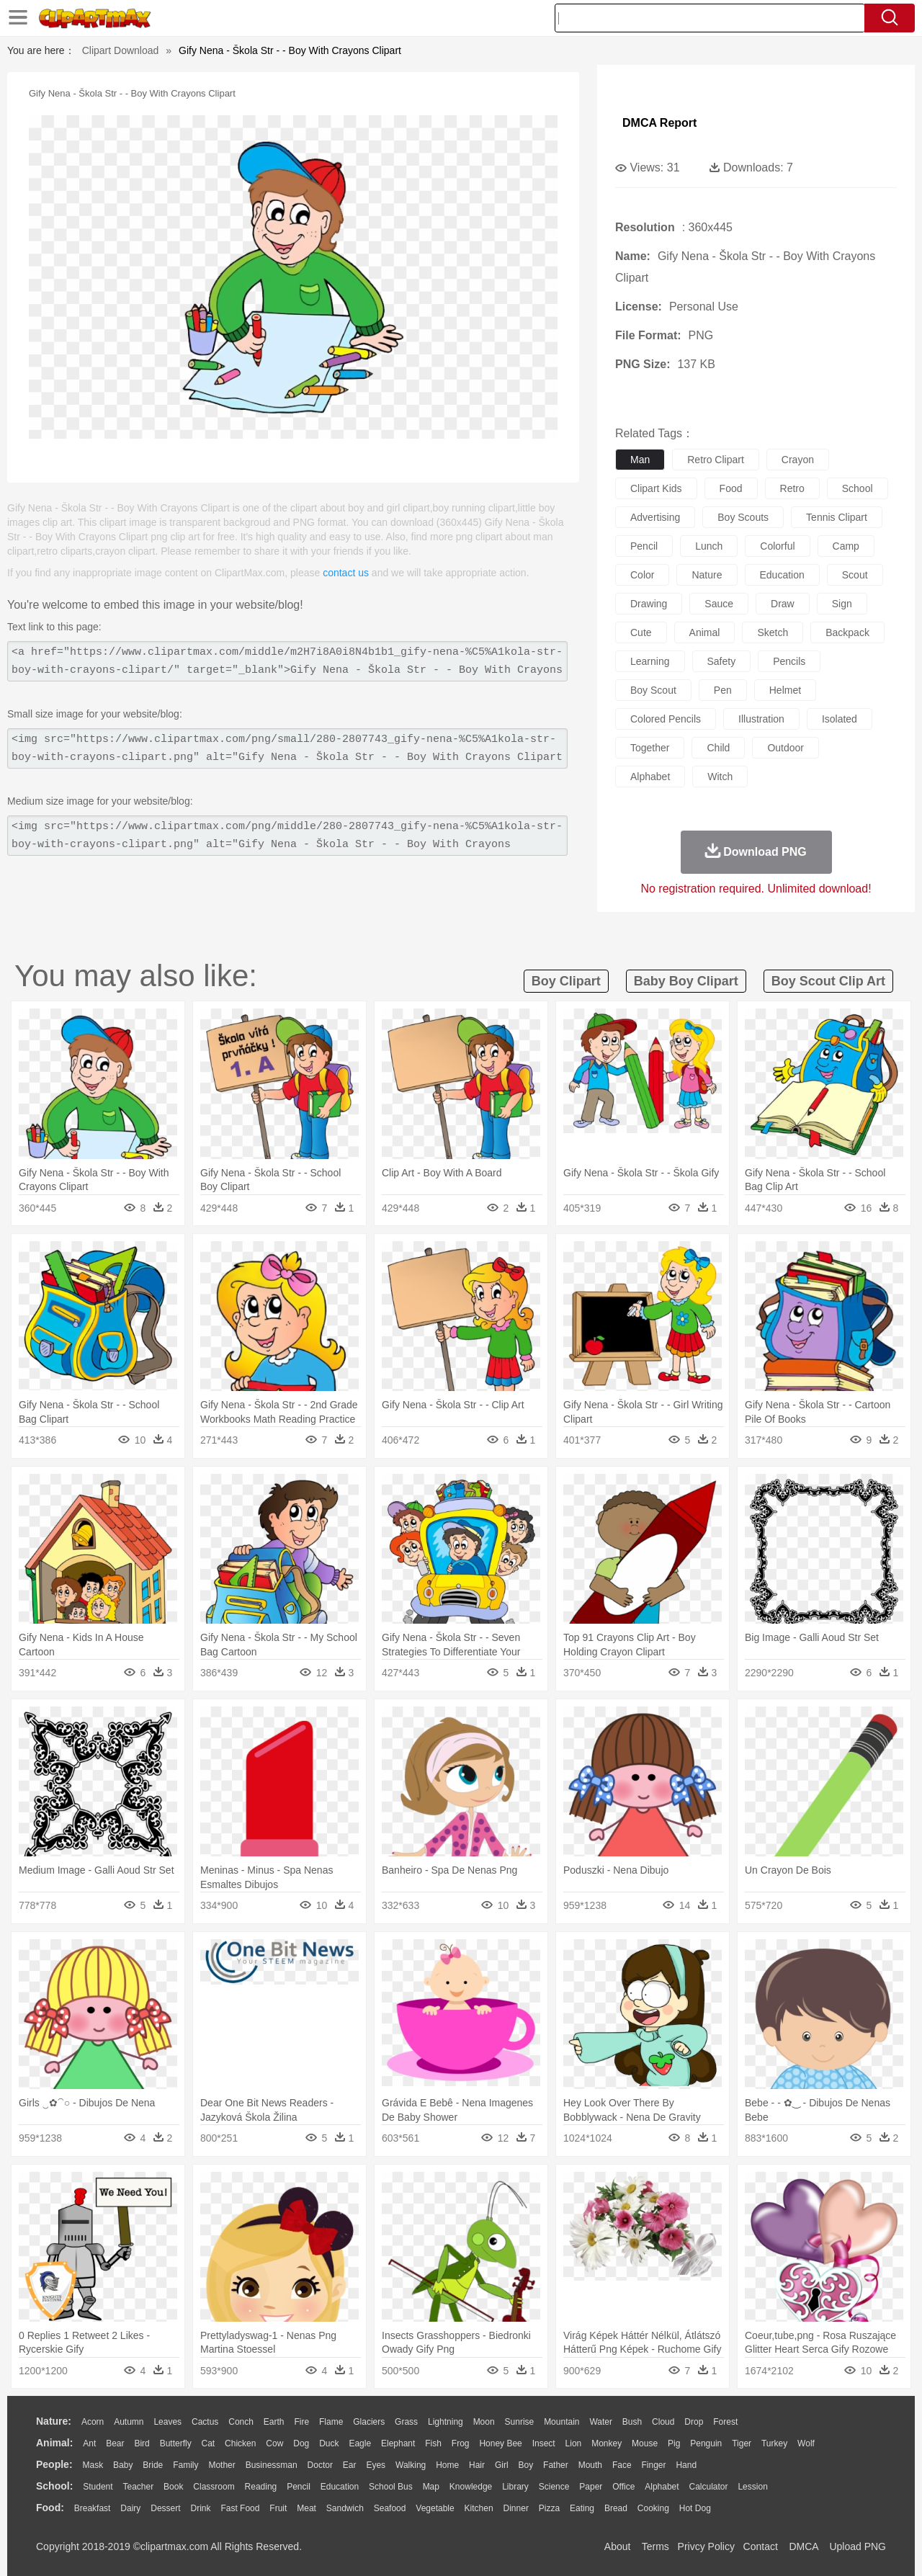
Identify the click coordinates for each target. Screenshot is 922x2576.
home (447, 2465)
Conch (241, 2422)
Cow (274, 2443)
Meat (306, 2508)
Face (622, 2465)
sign (842, 603)
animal (704, 632)
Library (515, 2487)
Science (554, 2487)
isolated (839, 719)
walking (410, 2465)
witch (720, 776)
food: (50, 2507)
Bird (141, 2443)
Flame (331, 2422)
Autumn (128, 2422)
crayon (798, 459)
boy (526, 2465)
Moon (484, 2422)
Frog (461, 2443)
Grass (406, 2422)
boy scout (653, 690)
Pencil (298, 2487)
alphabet (650, 776)
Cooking (653, 2508)
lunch (708, 546)
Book (173, 2487)
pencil (644, 546)
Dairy (130, 2508)
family (185, 2465)
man (640, 459)
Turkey (774, 2443)
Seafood (390, 2508)
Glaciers (369, 2422)
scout (855, 575)
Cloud (663, 2422)
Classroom (213, 2487)
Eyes (375, 2465)
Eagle (360, 2443)
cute (641, 632)
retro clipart (715, 459)
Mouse (645, 2443)
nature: (53, 2421)
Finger (653, 2465)
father (555, 2465)
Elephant (398, 2443)
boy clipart (566, 981)
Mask (92, 2465)
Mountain (561, 2422)
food (731, 488)
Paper (590, 2487)
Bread (615, 2508)
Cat (208, 2443)
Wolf (806, 2443)
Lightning (445, 2422)
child (718, 747)
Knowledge (470, 2487)
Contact (760, 2546)
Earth (274, 2422)
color (642, 575)
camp (846, 546)
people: (54, 2464)
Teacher (138, 2487)
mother (221, 2465)
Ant (89, 2443)
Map (431, 2487)
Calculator (708, 2487)
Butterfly (176, 2443)
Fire (301, 2422)
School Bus (391, 2487)
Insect (543, 2443)
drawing (648, 603)
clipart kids (656, 488)
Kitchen (479, 2508)
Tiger (741, 2443)
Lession (752, 2487)
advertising (655, 517)
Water (600, 2422)
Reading (261, 2487)
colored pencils (665, 719)
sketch (772, 632)
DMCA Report (659, 123)
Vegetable (435, 2508)
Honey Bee (500, 2443)
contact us (346, 572)
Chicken (240, 2443)
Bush (632, 2422)
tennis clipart (836, 517)
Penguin (706, 2443)
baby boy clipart (686, 981)
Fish (433, 2443)
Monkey (606, 2443)
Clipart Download (120, 50)
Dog (301, 2443)
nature (707, 575)
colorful (777, 546)
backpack (847, 632)
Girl (502, 2465)
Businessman (271, 2465)
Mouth (590, 2465)
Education (340, 2487)
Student (97, 2487)
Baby (123, 2465)
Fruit (278, 2508)
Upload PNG (857, 2546)
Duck (329, 2443)
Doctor (320, 2465)
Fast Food (239, 2508)
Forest (725, 2422)
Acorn (92, 2422)
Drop (693, 2422)
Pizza (549, 2508)
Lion (573, 2443)
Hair (477, 2465)
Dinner (516, 2508)
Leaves (167, 2422)
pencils (789, 661)
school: (54, 2486)
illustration (761, 719)
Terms (655, 2546)
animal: (54, 2442)
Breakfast (92, 2508)
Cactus (205, 2422)
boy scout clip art (828, 981)
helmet (785, 690)
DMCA (803, 2546)
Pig (674, 2443)
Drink (201, 2508)
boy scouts (743, 517)
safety (721, 661)
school (857, 488)
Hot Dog (695, 2508)
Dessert (165, 2508)
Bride (153, 2465)
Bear (115, 2443)
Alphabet (662, 2487)
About (617, 2546)
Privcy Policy (706, 2546)
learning (650, 661)
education (782, 575)
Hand (686, 2465)
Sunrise (519, 2422)
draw (783, 603)
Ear (350, 2465)
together (649, 747)
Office (623, 2487)
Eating (582, 2508)
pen (723, 690)
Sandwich (345, 2508)
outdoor (785, 747)
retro (792, 488)
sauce (718, 603)
